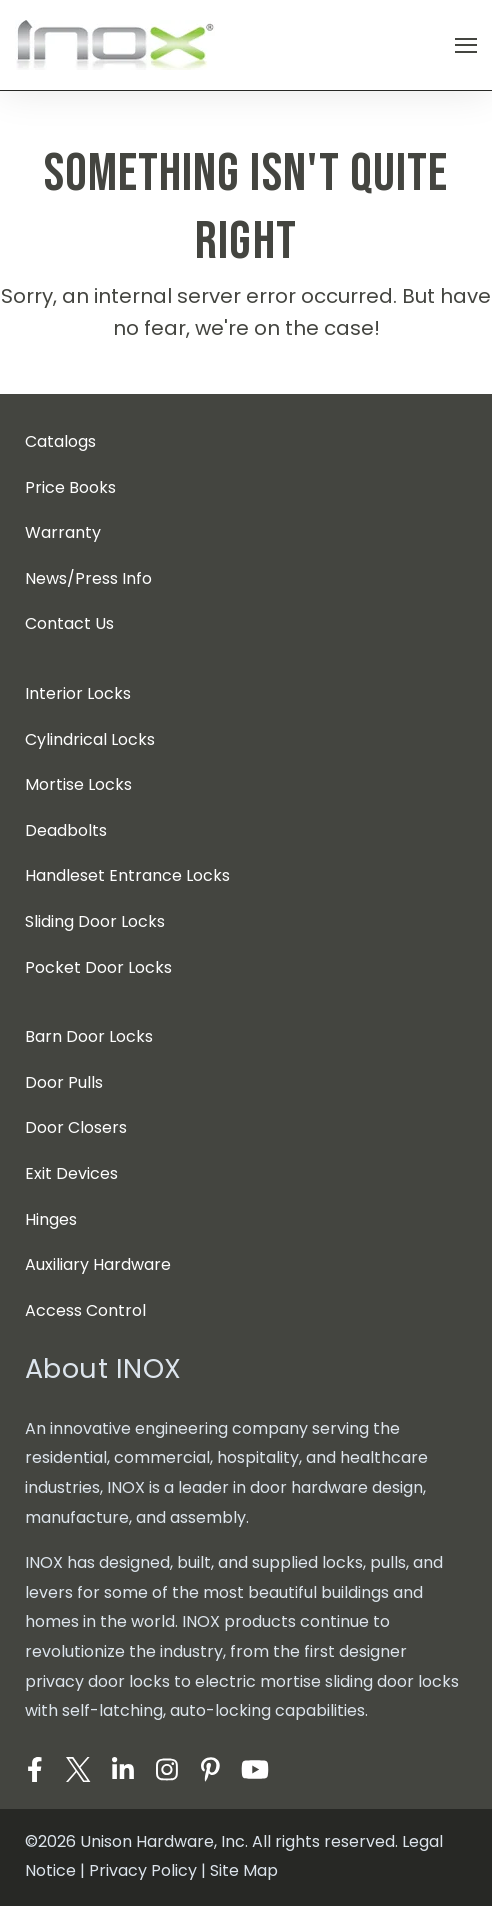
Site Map (244, 1870)
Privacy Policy (143, 1870)
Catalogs (60, 441)
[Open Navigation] (466, 45)
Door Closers (76, 1127)
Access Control (85, 1310)
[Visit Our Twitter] (79, 1770)
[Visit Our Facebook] (35, 1770)
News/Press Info (88, 578)
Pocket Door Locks (98, 967)
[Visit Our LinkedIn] (123, 1770)
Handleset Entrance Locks (127, 875)
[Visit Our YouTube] (255, 1770)
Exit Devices (71, 1173)
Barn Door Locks (89, 1036)
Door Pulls (64, 1082)
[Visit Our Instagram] (167, 1770)
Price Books (70, 487)
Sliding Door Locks (95, 921)
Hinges (51, 1219)
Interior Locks (78, 693)
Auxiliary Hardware (98, 1264)
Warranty (63, 532)
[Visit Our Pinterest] (211, 1770)
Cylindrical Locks (90, 739)
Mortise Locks (78, 784)
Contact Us (69, 623)
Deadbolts (66, 830)
